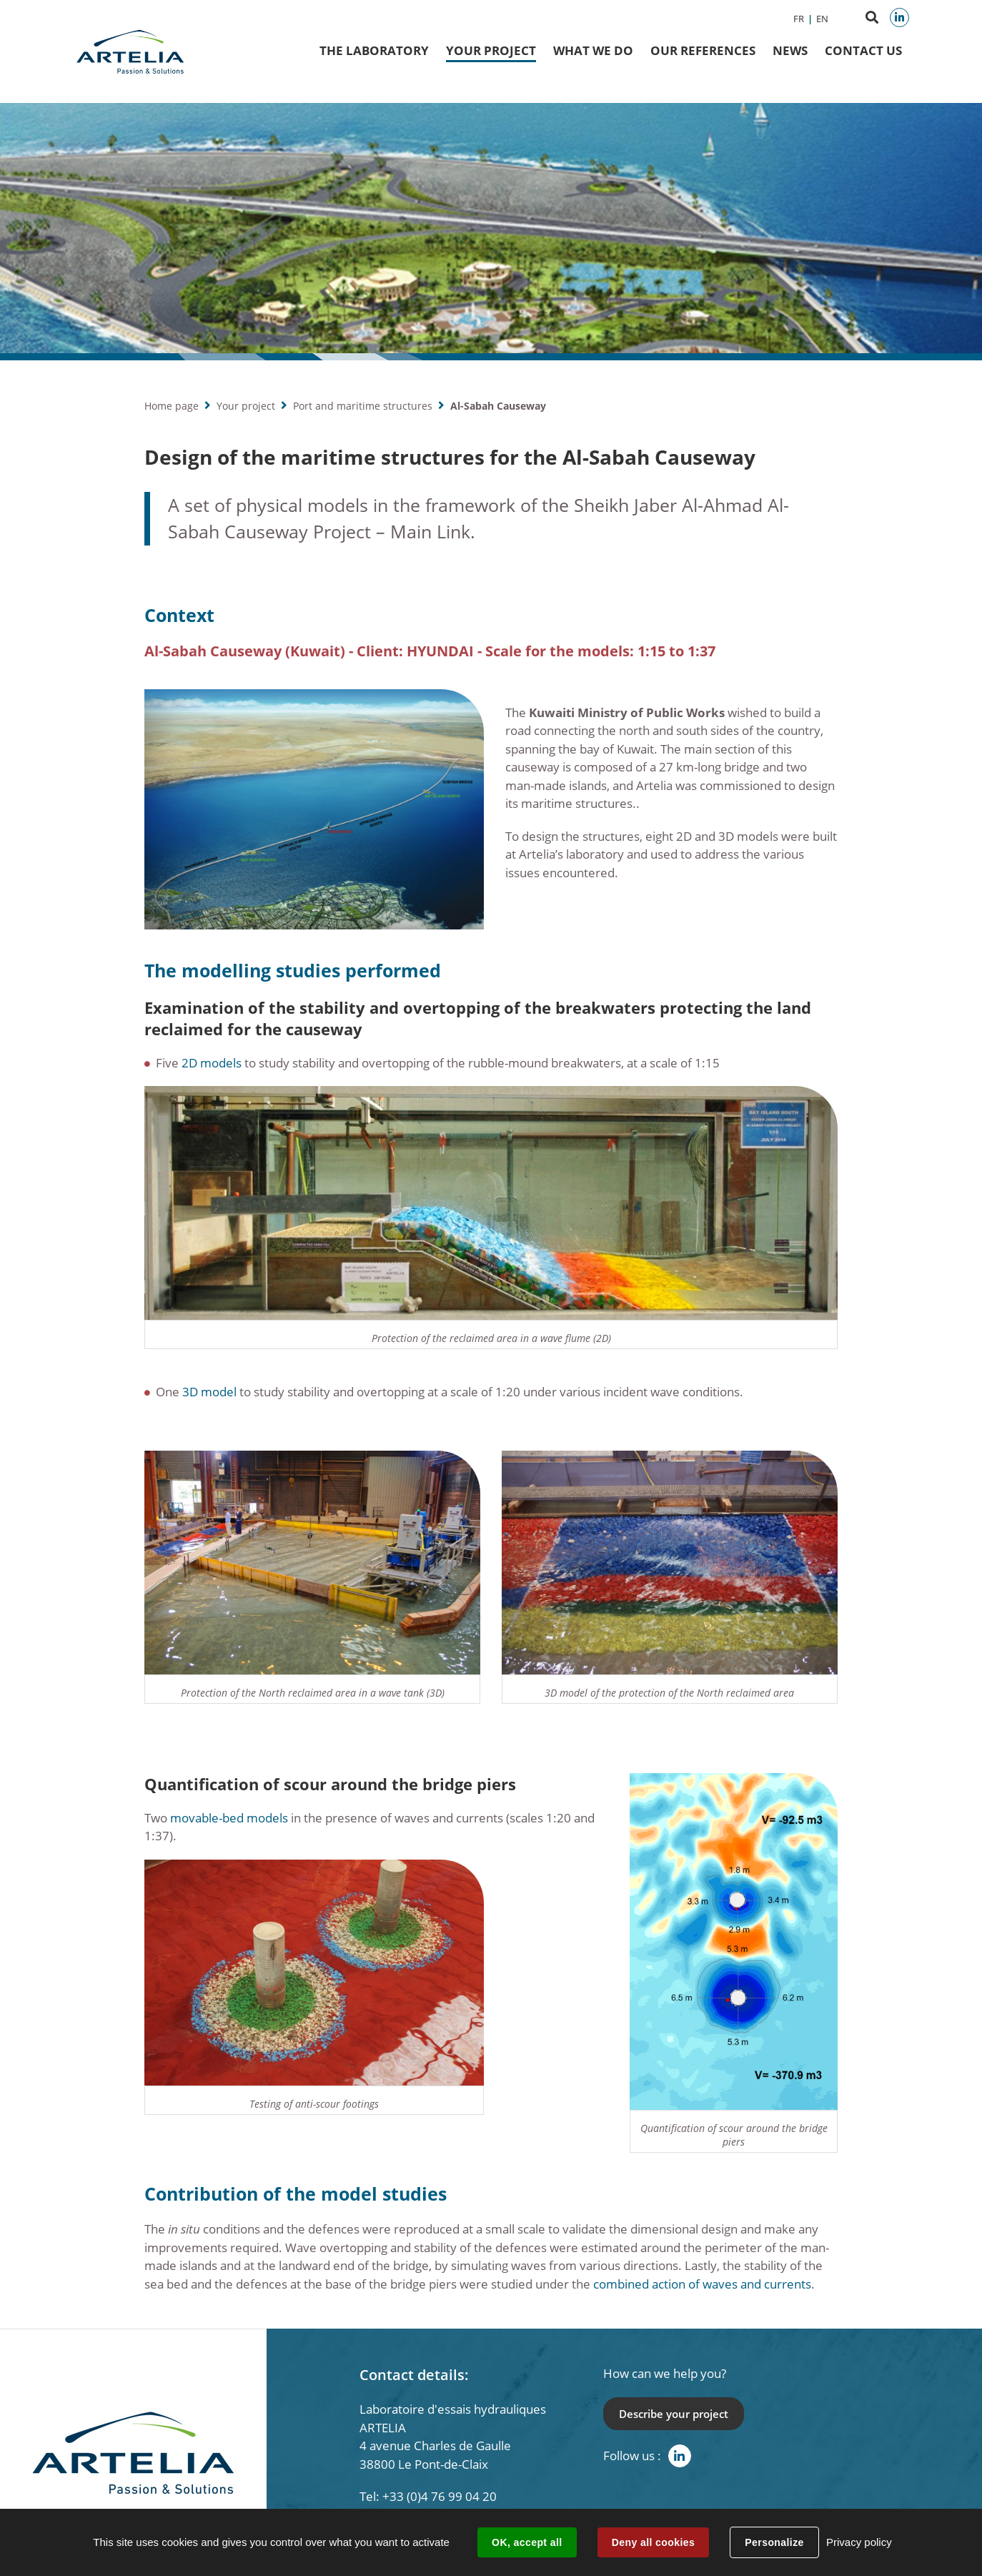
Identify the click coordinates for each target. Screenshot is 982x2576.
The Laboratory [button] (374, 50)
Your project (246, 406)
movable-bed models (229, 1818)
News (790, 50)
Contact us (863, 50)
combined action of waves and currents (702, 2284)
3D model (209, 1391)
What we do (593, 50)
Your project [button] (491, 50)
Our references (702, 50)
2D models (212, 1063)
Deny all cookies (653, 2542)
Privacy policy (859, 2542)
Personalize (774, 2542)
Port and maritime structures (362, 406)
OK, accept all (527, 2542)
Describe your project (673, 2414)
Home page (171, 406)
